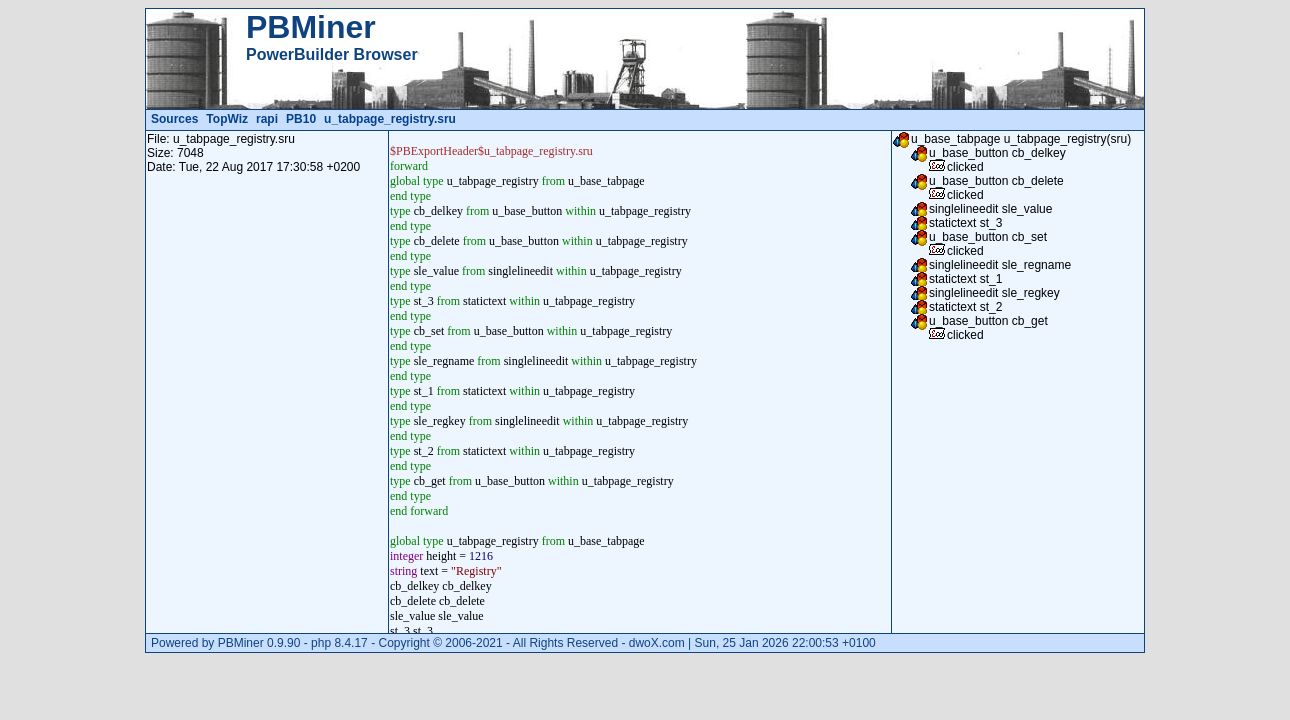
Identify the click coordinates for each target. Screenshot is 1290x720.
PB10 (301, 119)
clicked (965, 167)
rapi (267, 119)
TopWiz (227, 119)
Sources (174, 119)
